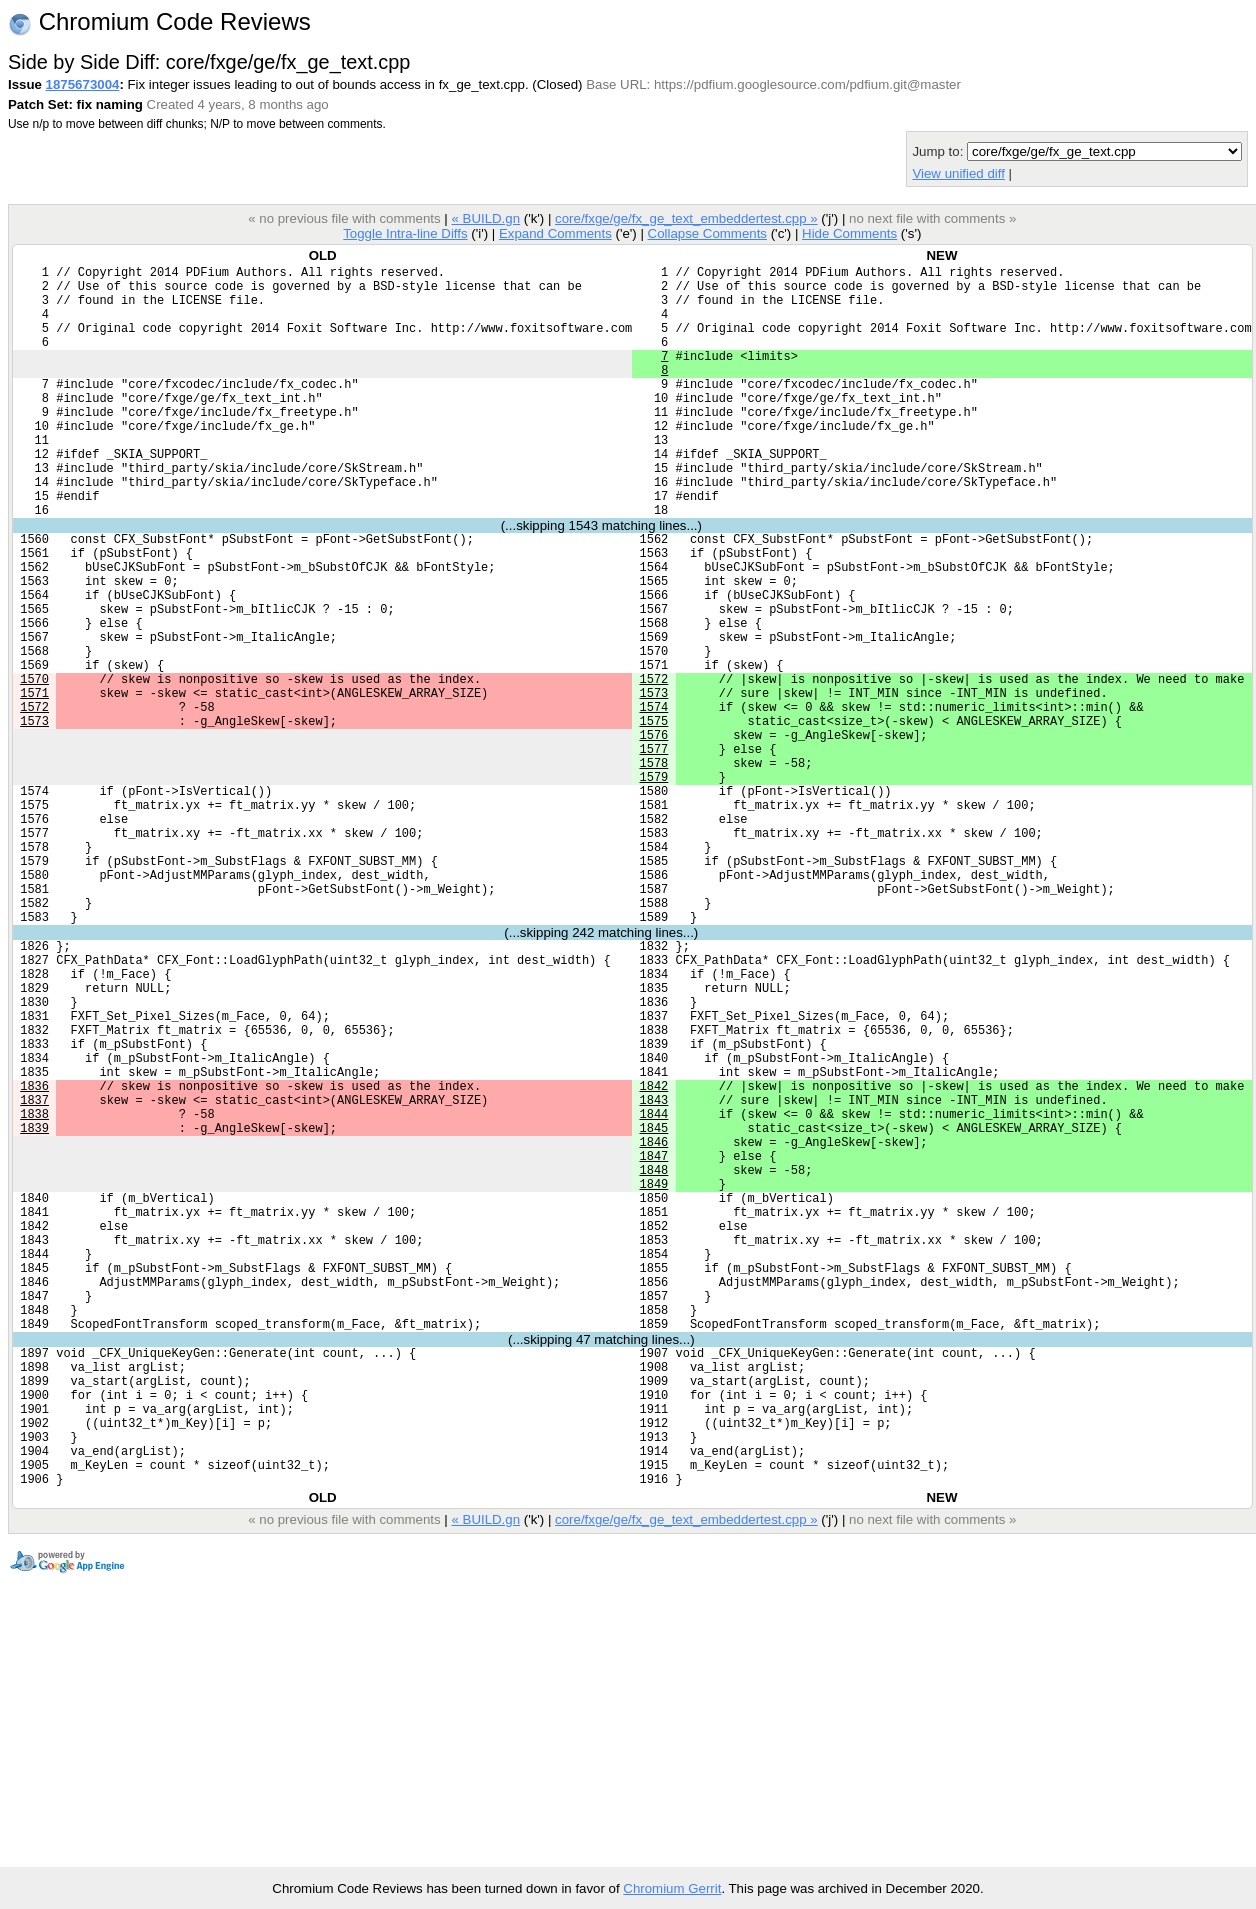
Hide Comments (849, 233)
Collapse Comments (706, 233)
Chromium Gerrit (672, 1888)
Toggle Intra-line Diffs (405, 233)
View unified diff (958, 173)
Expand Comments (555, 233)
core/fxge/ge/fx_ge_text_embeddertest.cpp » (686, 218)
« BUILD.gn (485, 218)
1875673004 (83, 84)
